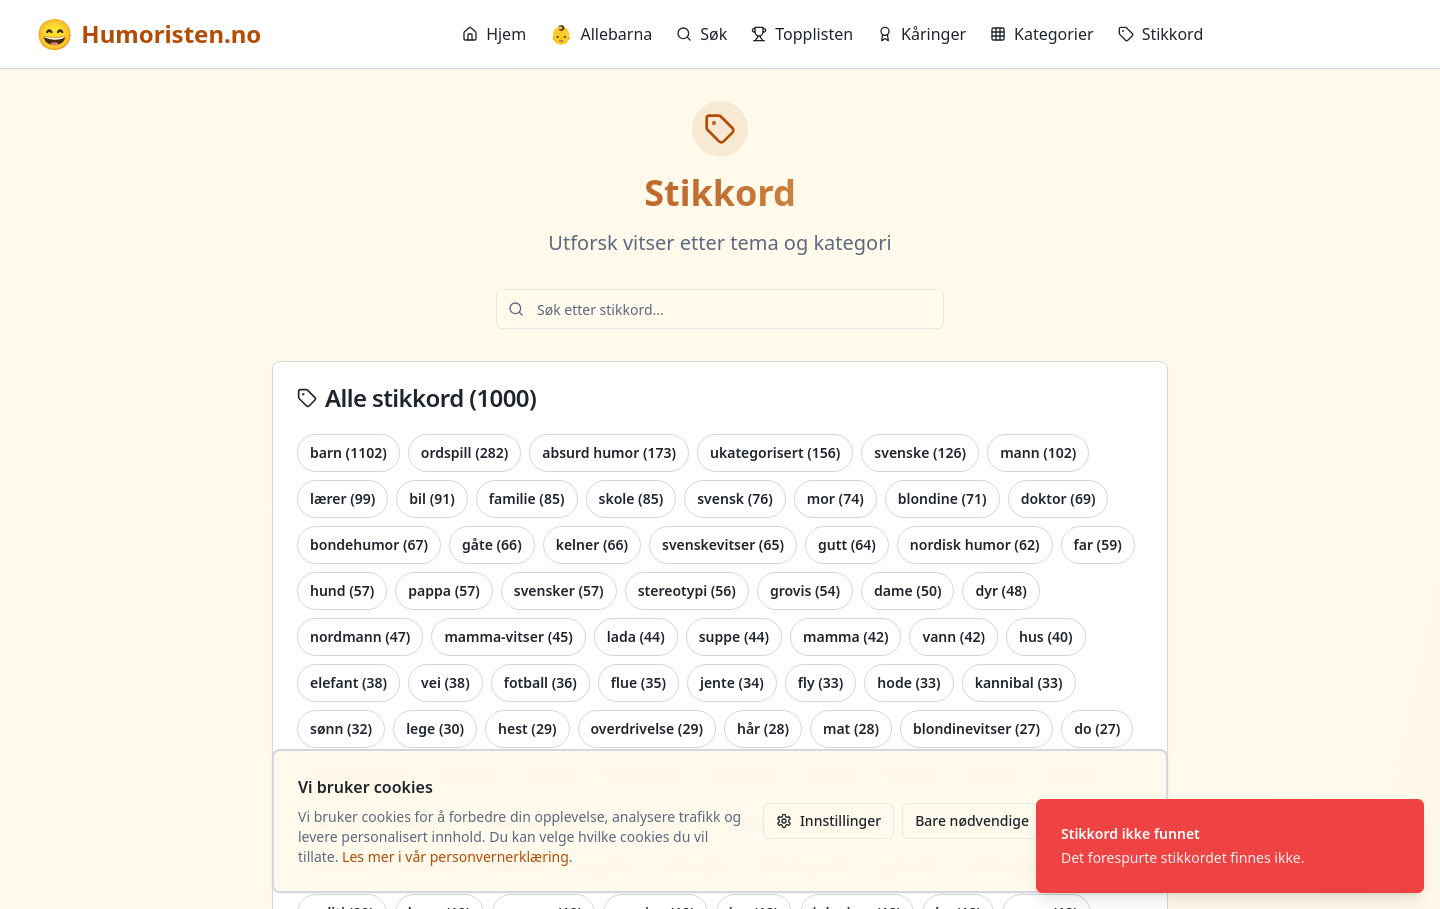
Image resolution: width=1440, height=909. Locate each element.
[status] (1230, 846)
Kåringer (921, 34)
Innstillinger (828, 820)
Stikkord (1161, 34)
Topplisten (802, 34)
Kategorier (1042, 34)
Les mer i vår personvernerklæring (455, 856)
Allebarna (601, 34)
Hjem (494, 34)
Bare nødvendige (972, 820)
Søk (701, 34)
